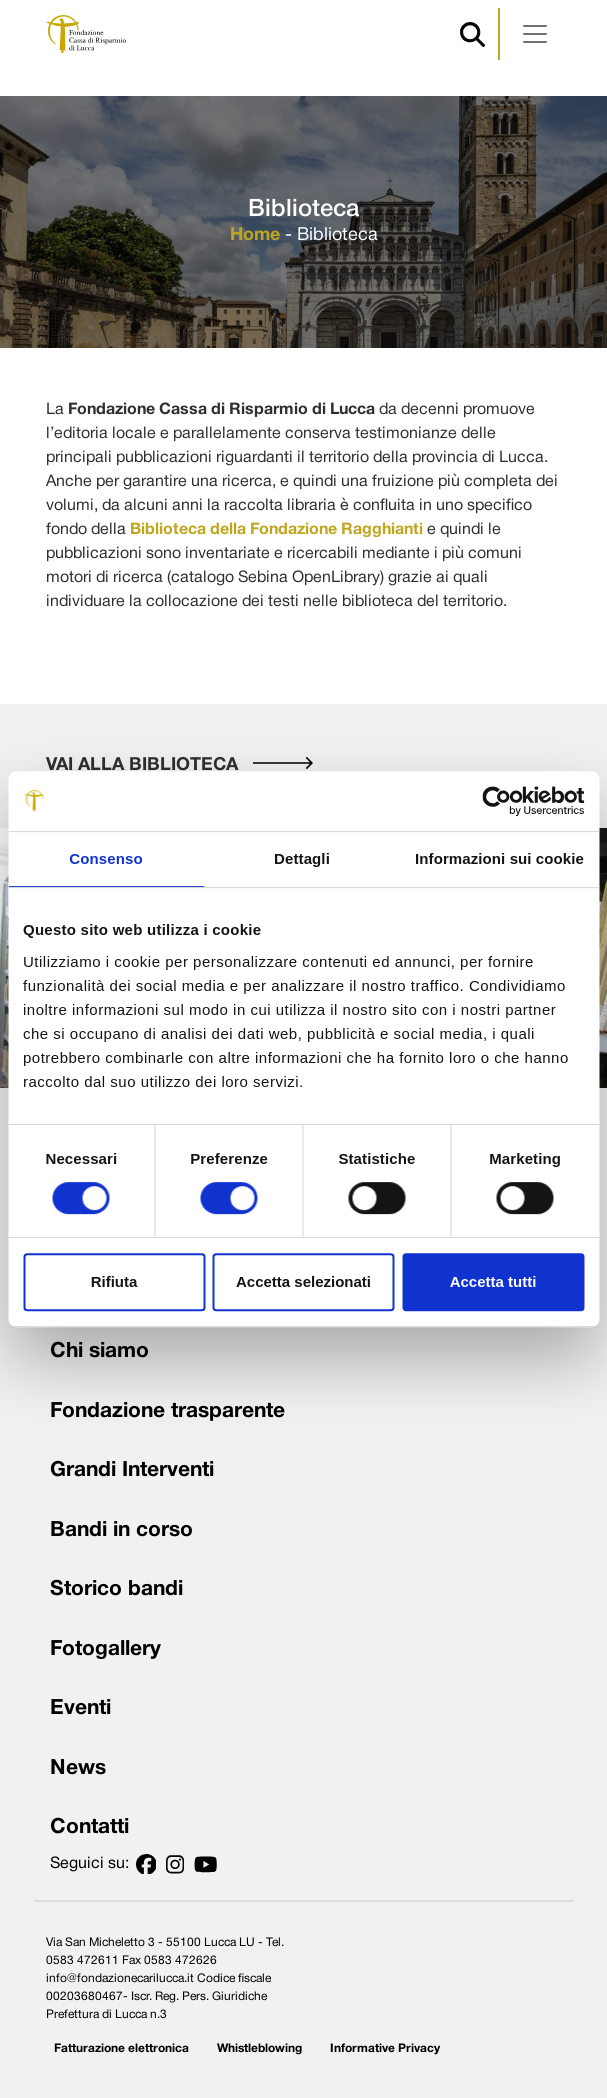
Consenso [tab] (105, 858)
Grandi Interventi (132, 1470)
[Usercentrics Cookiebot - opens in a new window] (496, 801)
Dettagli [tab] (302, 858)
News (78, 1768)
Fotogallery (105, 1649)
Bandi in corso (121, 1530)
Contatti (89, 1827)
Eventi (80, 1708)
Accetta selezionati (303, 1281)
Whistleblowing (259, 2048)
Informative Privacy (385, 2048)
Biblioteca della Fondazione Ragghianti (276, 530)
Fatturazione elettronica (121, 2048)
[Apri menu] (535, 34)
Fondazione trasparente (167, 1411)
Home (255, 235)
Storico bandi (116, 1589)
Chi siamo (99, 1351)
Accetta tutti (493, 1281)
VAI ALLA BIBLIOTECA (179, 765)
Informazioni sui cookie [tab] (499, 858)
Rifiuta (114, 1281)
